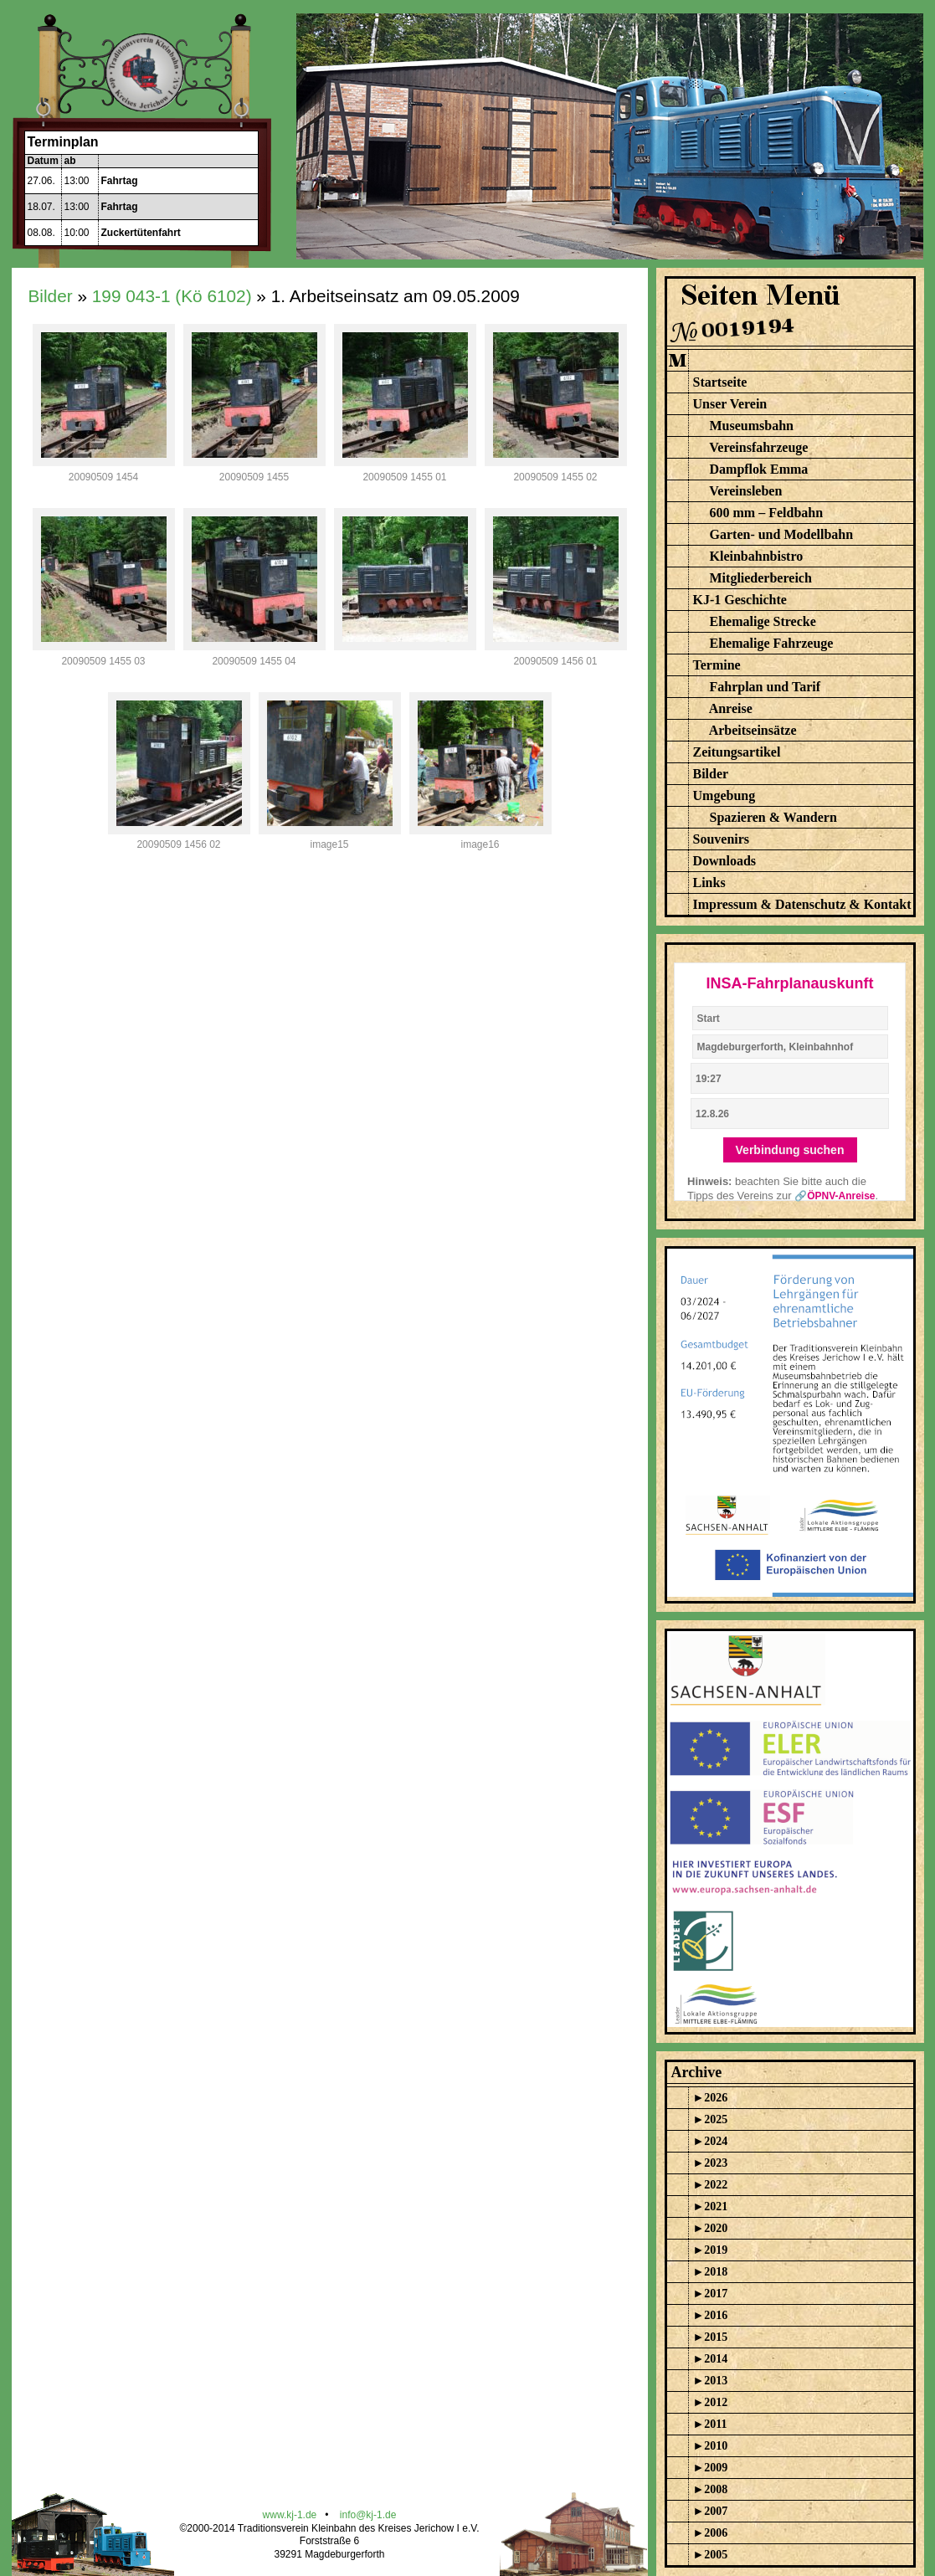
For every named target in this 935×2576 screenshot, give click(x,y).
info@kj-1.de (368, 2515)
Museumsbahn (752, 425)
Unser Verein (730, 404)
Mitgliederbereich (761, 578)
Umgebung (724, 795)
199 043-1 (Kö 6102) (172, 295)
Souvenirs (721, 839)
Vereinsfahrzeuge (758, 447)
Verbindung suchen (790, 1150)
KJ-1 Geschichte (740, 600)
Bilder (50, 295)
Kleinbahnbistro (757, 556)
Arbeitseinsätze (753, 730)
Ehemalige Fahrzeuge (772, 643)
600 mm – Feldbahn (767, 512)
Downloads (725, 861)
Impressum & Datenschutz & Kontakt (802, 904)
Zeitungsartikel (737, 752)
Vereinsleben (745, 491)
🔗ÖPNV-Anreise (834, 1196)
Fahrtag (119, 181)
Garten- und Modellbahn (782, 534)
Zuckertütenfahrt (141, 233)
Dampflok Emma (759, 469)
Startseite (720, 382)
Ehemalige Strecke (763, 621)
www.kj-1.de (290, 2515)
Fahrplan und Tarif (765, 687)
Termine (717, 665)
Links (709, 882)
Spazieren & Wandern (773, 817)
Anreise (731, 708)
